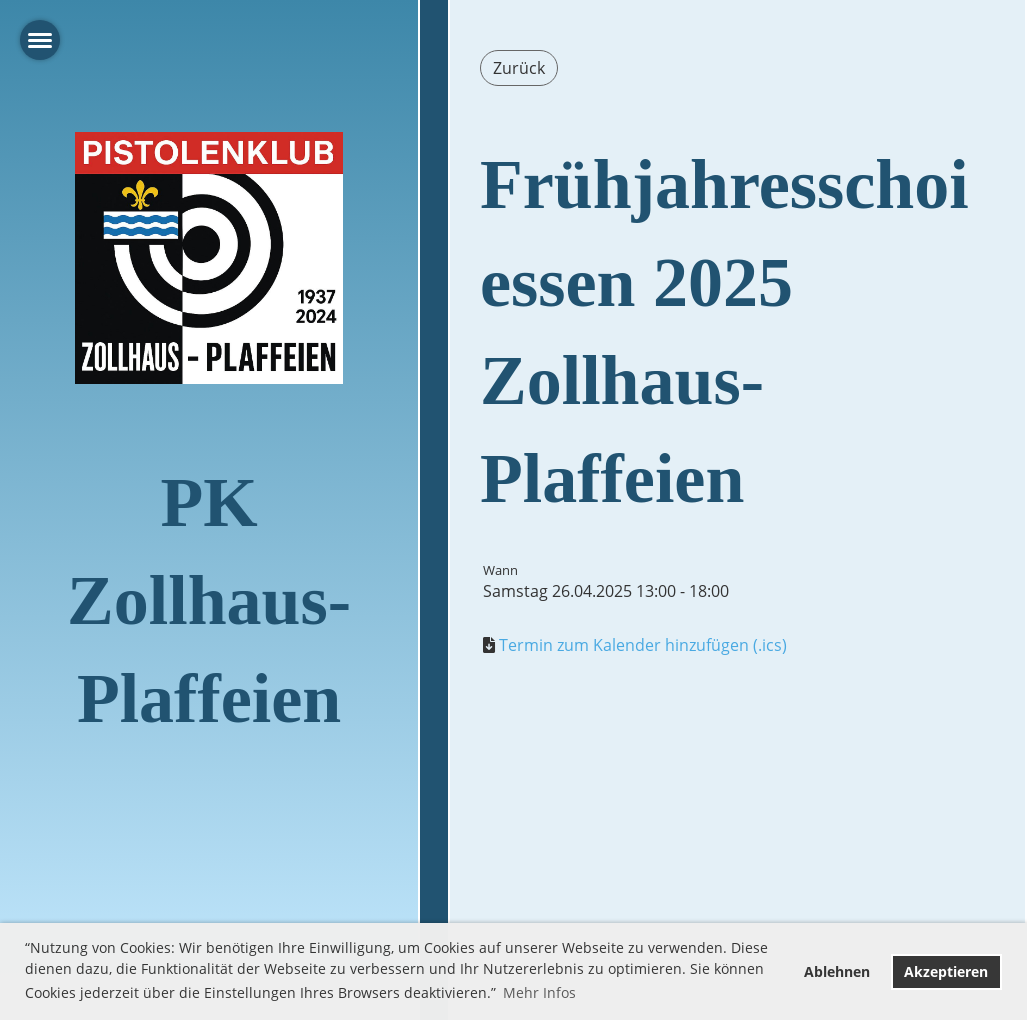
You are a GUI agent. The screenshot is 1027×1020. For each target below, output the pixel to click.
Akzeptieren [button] (946, 971)
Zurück (519, 68)
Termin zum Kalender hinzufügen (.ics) (643, 645)
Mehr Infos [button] (539, 992)
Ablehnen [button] (837, 971)
